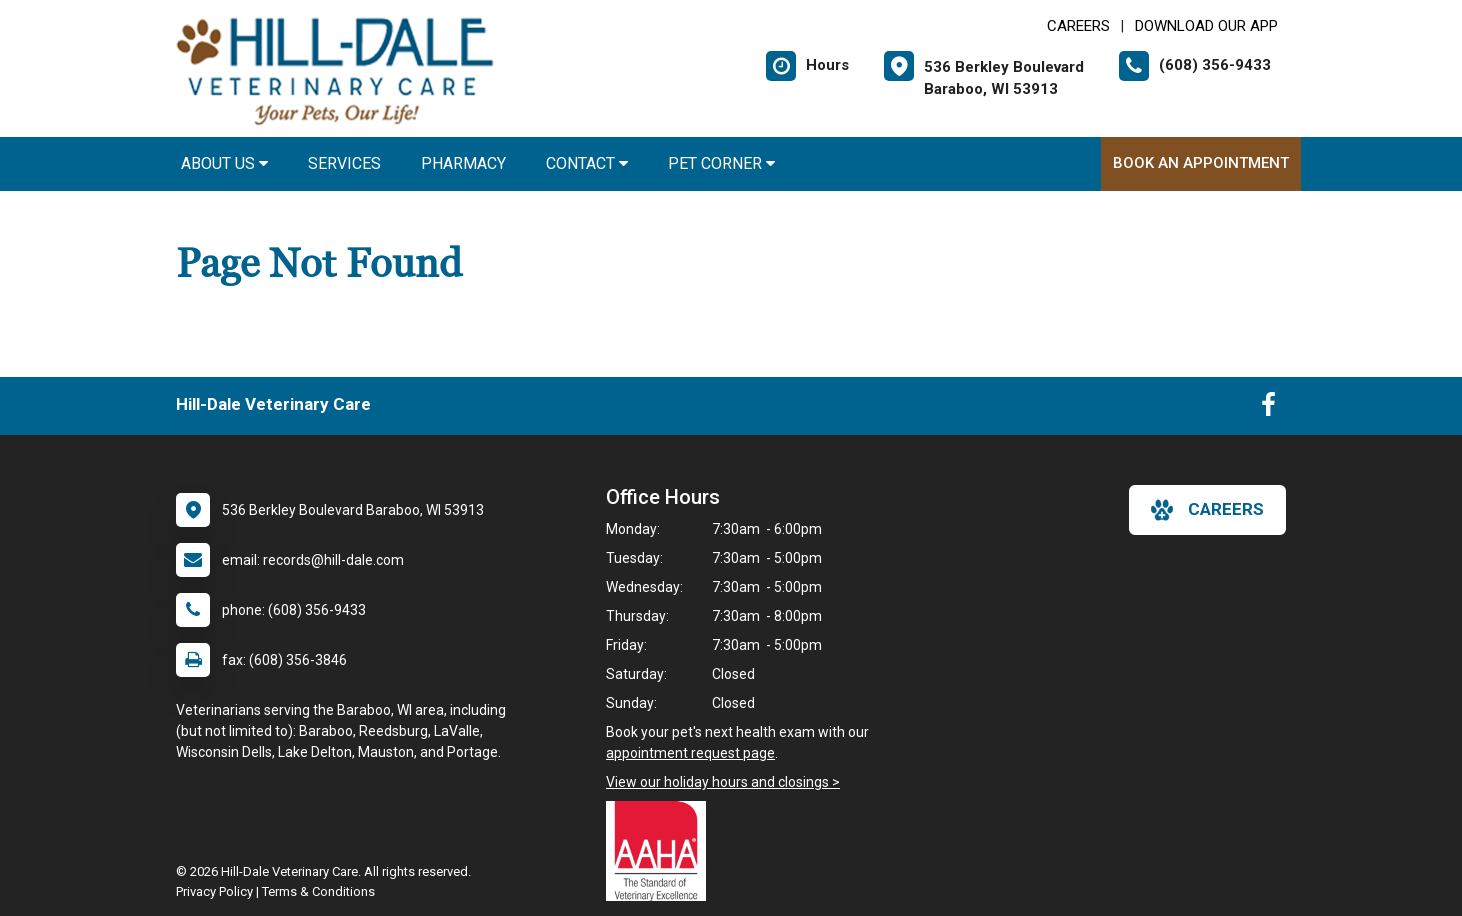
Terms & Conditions (318, 891)
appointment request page (690, 753)
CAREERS (1078, 26)
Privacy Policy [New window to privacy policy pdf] (214, 891)
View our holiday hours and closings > (723, 782)
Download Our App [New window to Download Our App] (1206, 26)
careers (1207, 510)
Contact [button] (587, 163)
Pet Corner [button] (721, 163)
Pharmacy (463, 163)
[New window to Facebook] (1268, 409)
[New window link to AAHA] (661, 851)
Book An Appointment (1201, 163)
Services (344, 163)
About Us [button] (224, 163)
